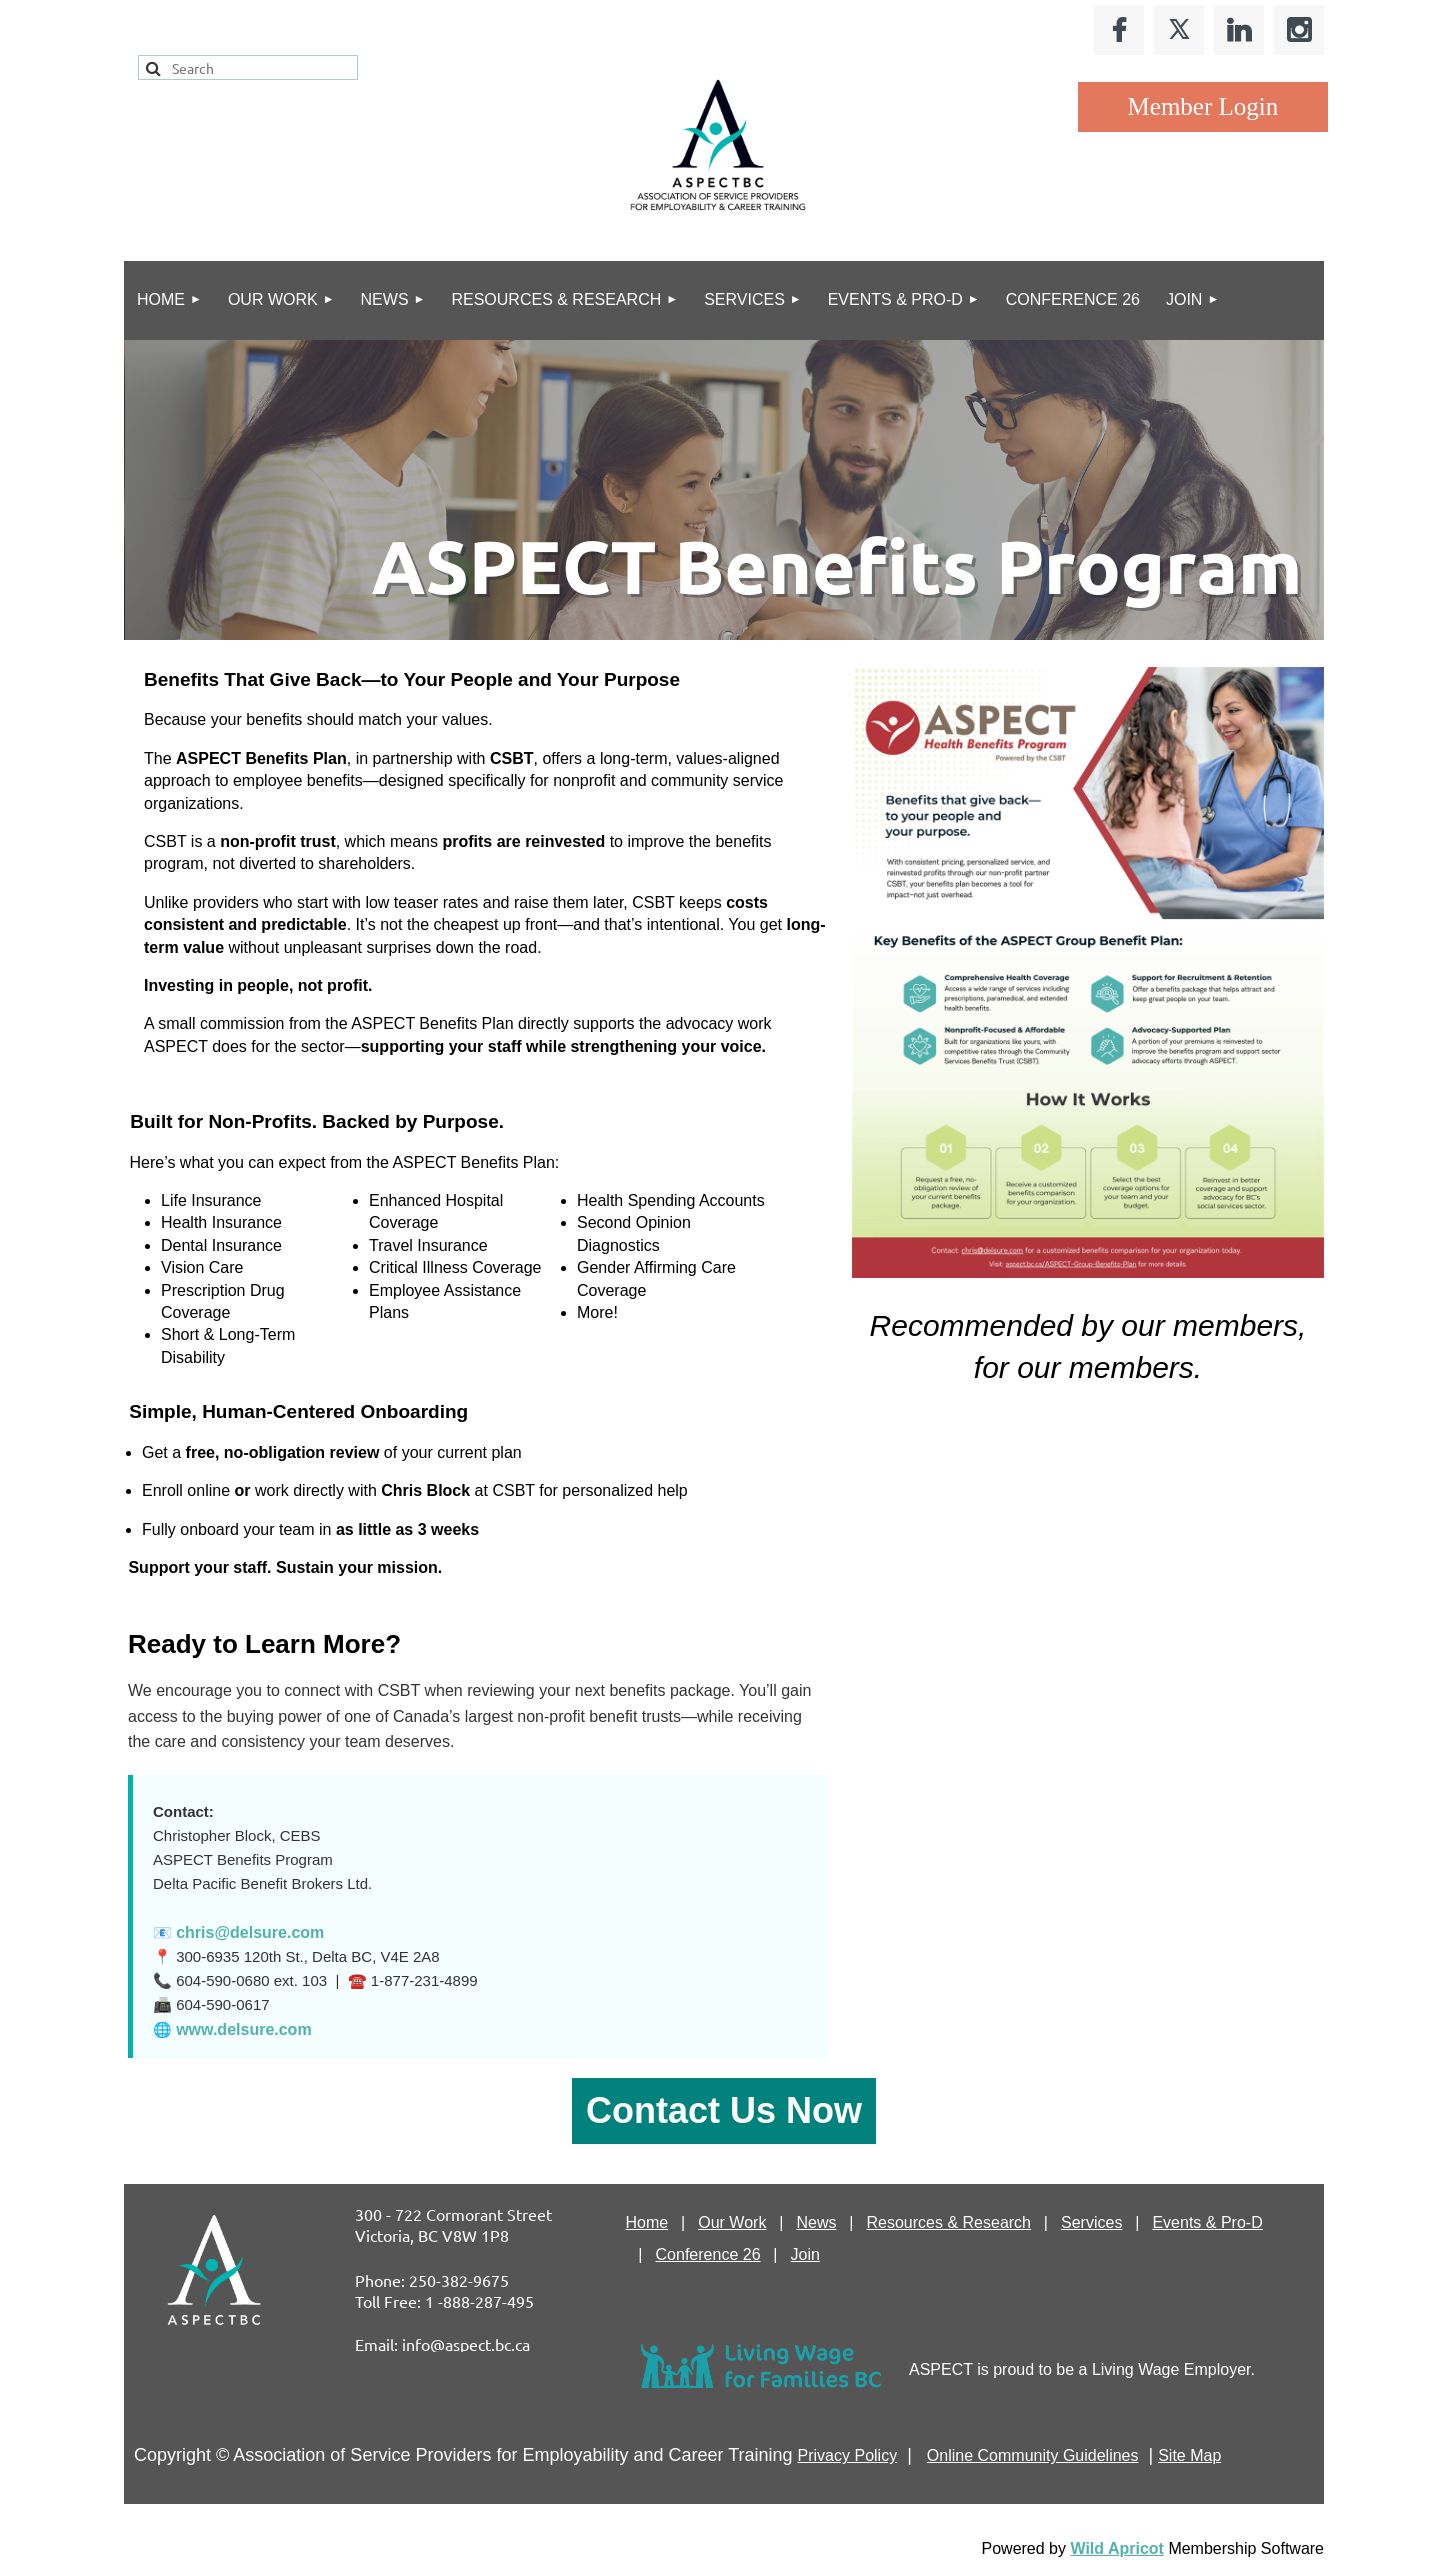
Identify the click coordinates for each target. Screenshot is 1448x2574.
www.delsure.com (243, 2029)
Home (647, 2222)
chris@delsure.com (250, 1932)
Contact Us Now (724, 2110)
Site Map (1189, 2455)
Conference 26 (708, 2254)
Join (805, 2254)
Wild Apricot (1116, 2548)
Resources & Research (948, 2222)
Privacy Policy (848, 2455)
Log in (1203, 107)
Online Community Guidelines (1033, 2455)
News (816, 2222)
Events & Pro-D (1207, 2222)
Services (1091, 2222)
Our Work (732, 2222)
